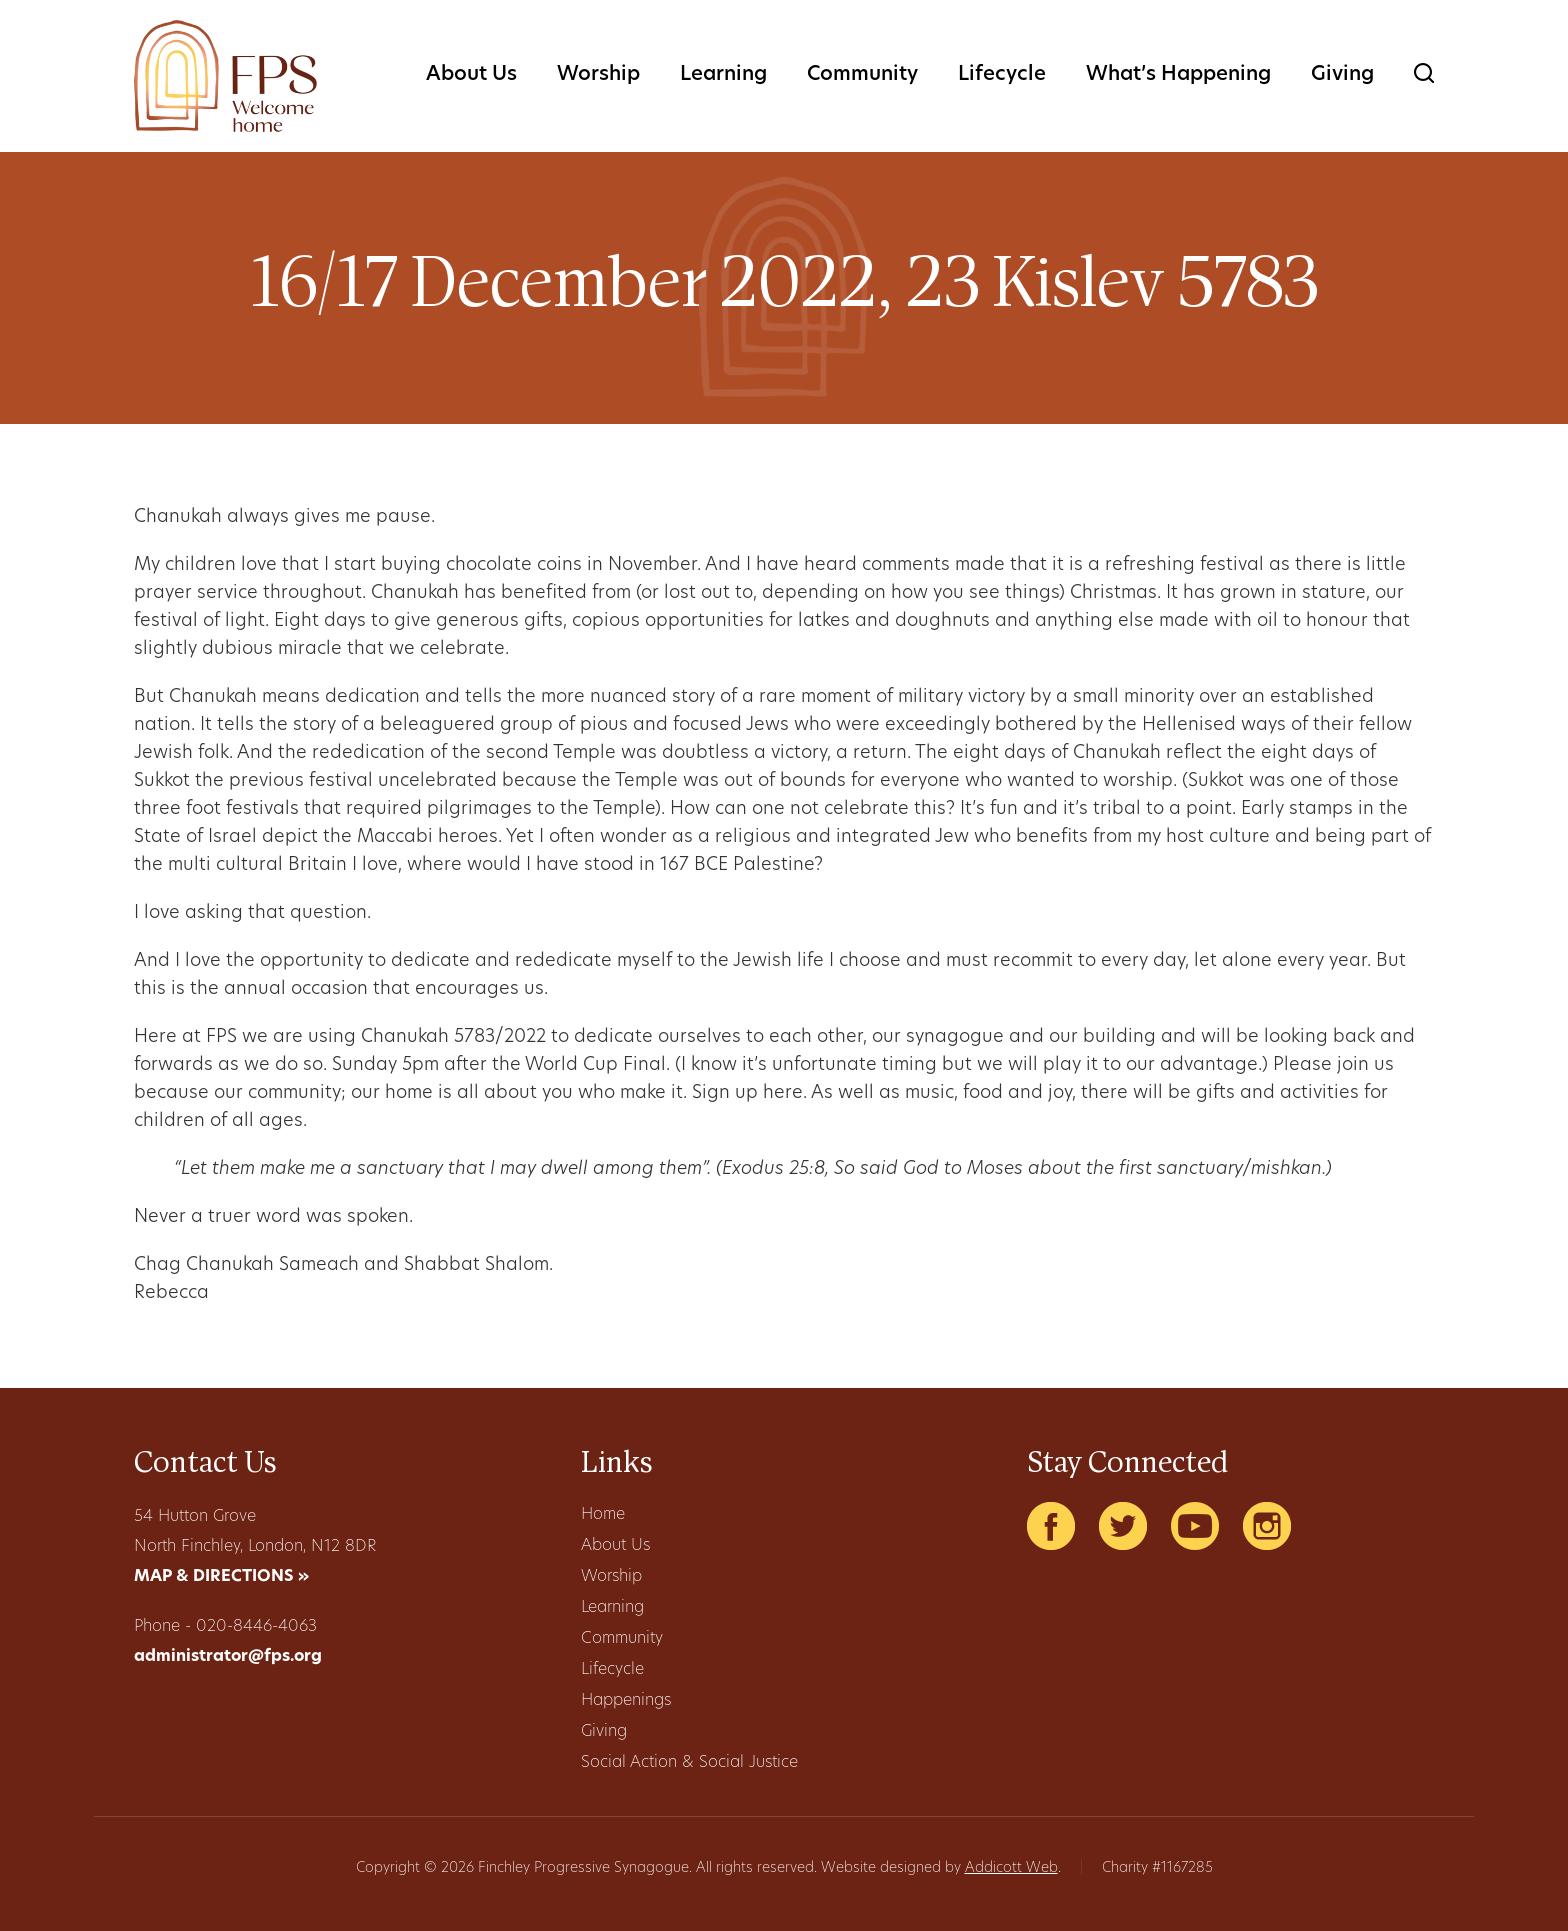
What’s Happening (1178, 75)
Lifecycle (1002, 75)
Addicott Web (1011, 1868)
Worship (598, 75)
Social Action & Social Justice (689, 1763)
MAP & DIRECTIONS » (221, 1577)
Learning (723, 75)
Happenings (626, 1701)
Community (862, 75)
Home (603, 1515)
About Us (471, 75)
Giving (1342, 75)
